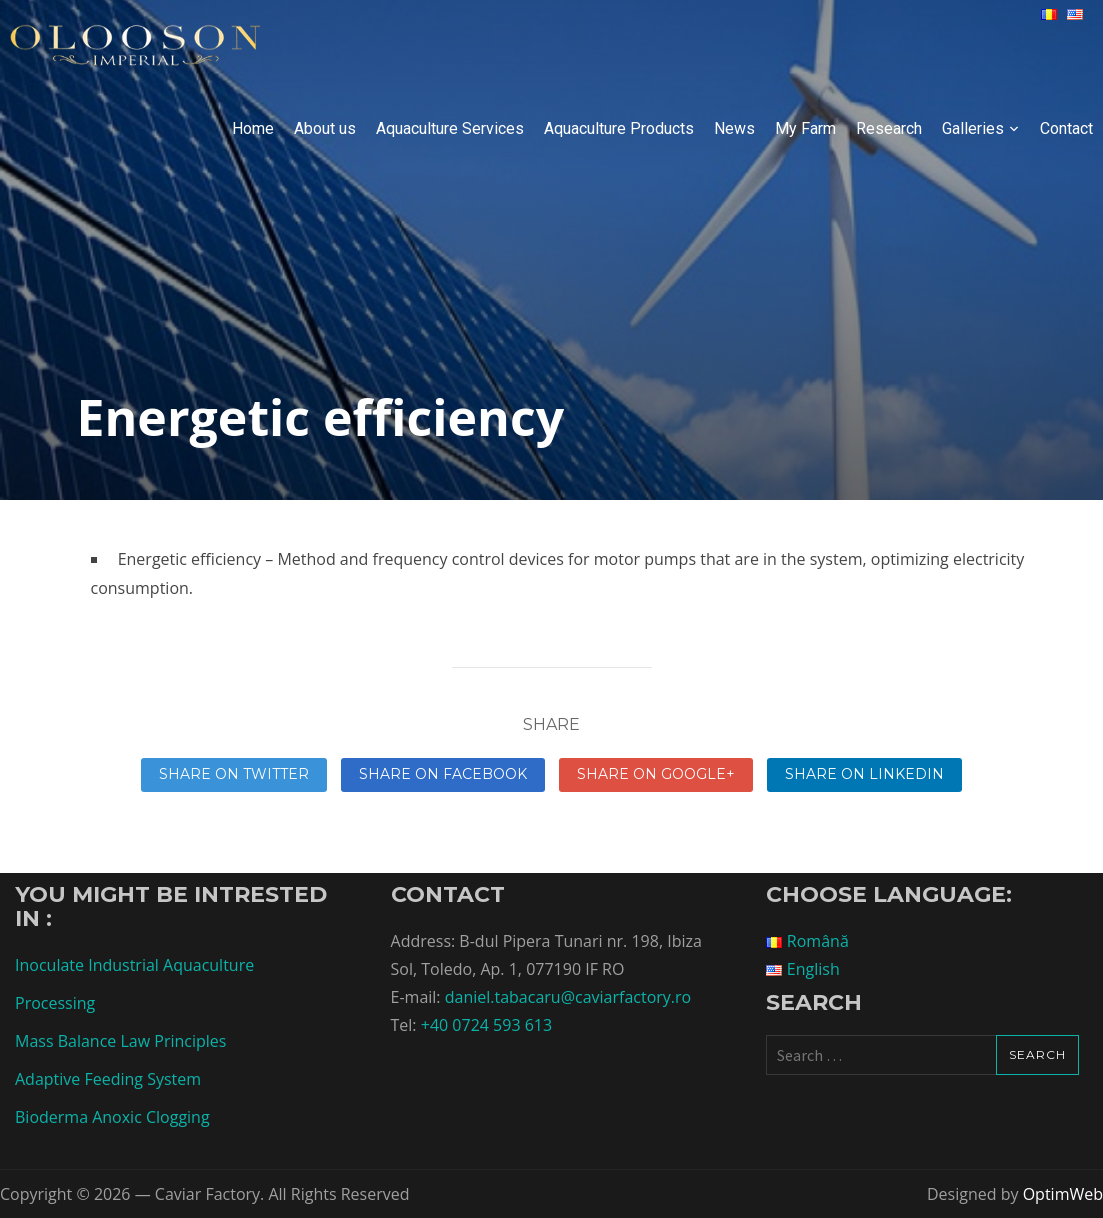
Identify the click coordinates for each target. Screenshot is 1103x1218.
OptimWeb (1063, 1194)
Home (253, 128)
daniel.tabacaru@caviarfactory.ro (568, 997)
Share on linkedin (864, 774)
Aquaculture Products (619, 128)
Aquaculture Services (450, 128)
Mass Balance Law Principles (120, 1041)
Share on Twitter (234, 774)
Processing (55, 1003)
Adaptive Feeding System (108, 1079)
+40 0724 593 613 (486, 1025)
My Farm (805, 128)
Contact (1066, 128)
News (734, 128)
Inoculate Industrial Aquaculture (134, 965)
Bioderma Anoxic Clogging (112, 1117)
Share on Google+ (656, 774)
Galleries (973, 128)
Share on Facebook (443, 774)
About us (325, 128)
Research (889, 128)
